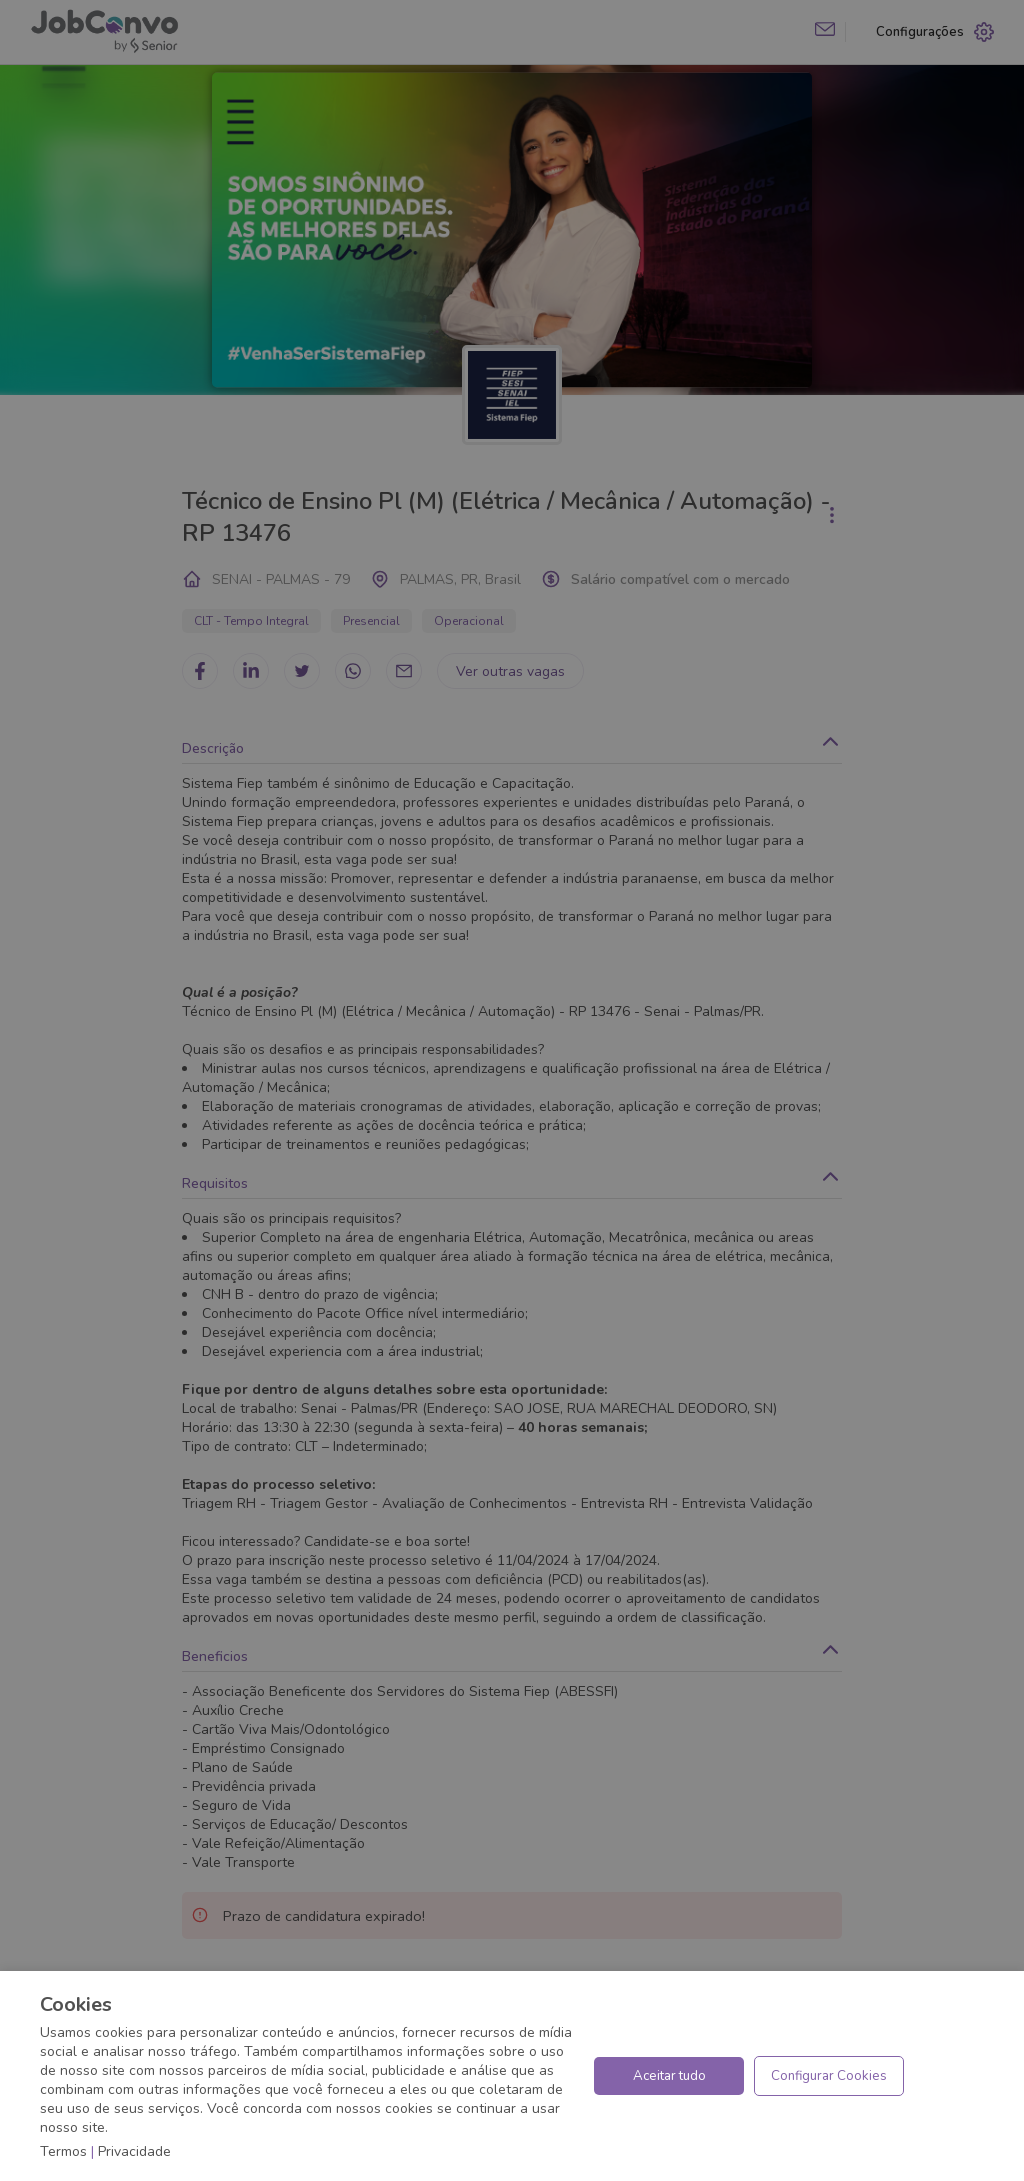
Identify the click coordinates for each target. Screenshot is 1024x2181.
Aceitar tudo (669, 2076)
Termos (63, 2151)
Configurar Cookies (829, 2076)
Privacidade (134, 2151)
